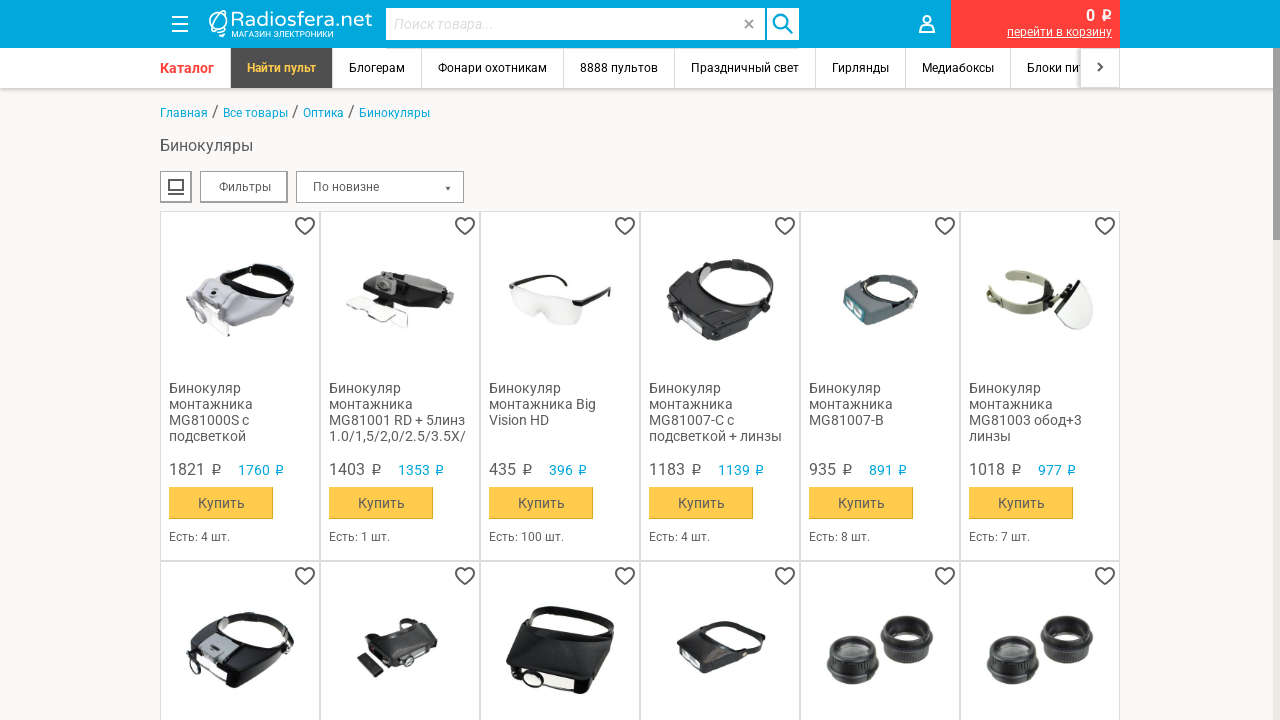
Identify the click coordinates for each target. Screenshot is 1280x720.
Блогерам (377, 68)
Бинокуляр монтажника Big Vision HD (542, 404)
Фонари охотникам (492, 68)
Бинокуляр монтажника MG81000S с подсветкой (211, 412)
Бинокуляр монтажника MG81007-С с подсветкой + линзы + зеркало (715, 412)
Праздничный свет (745, 68)
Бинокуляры (394, 113)
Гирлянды (860, 68)
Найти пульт (281, 68)
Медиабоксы (958, 68)
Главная (184, 113)
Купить (221, 503)
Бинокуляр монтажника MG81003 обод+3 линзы (1025, 412)
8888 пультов (619, 68)
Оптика (323, 113)
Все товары (255, 113)
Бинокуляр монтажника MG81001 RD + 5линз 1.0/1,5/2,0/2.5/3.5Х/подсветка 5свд (397, 412)
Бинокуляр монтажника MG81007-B (851, 404)
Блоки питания (1070, 68)
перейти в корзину (1059, 32)
